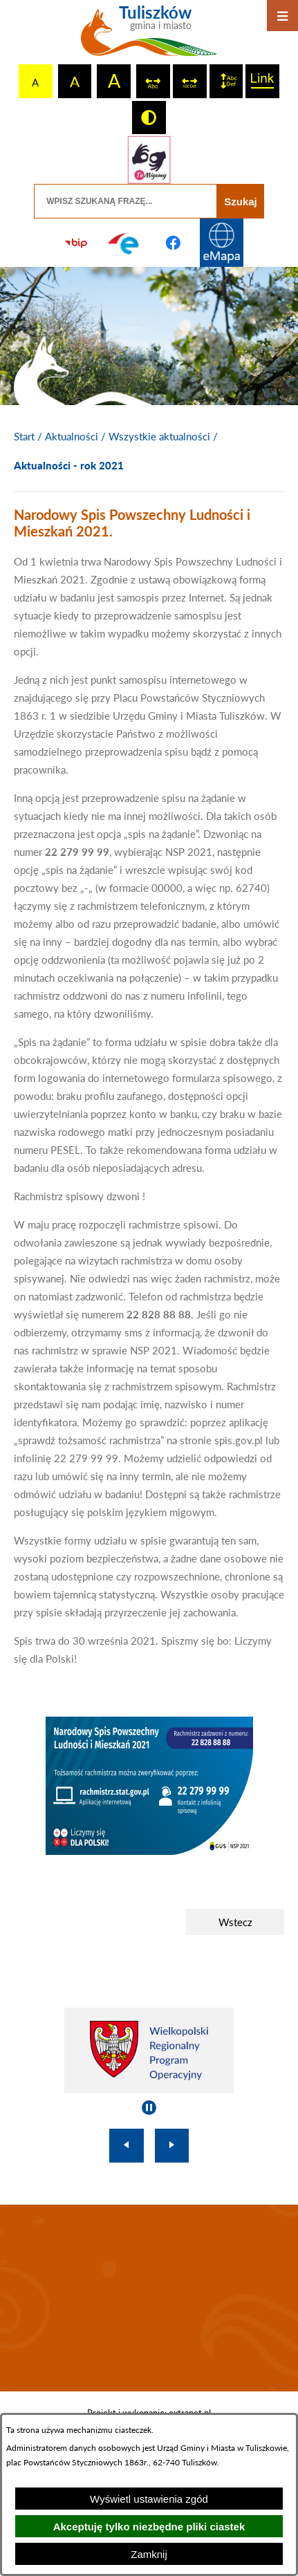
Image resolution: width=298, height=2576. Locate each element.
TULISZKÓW (149, 2298)
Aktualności (71, 436)
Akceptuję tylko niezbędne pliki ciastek (149, 2526)
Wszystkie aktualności (159, 436)
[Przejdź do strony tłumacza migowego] (148, 160)
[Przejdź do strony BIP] (76, 242)
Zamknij (149, 2554)
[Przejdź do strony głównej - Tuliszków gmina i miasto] (149, 36)
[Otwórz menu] (282, 15)
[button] (149, 1851)
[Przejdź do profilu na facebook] (173, 242)
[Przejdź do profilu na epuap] (124, 242)
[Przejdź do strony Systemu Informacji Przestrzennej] (222, 242)
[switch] (153, 81)
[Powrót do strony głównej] (24, 437)
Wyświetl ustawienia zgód (149, 2499)
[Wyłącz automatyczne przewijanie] (149, 2107)
